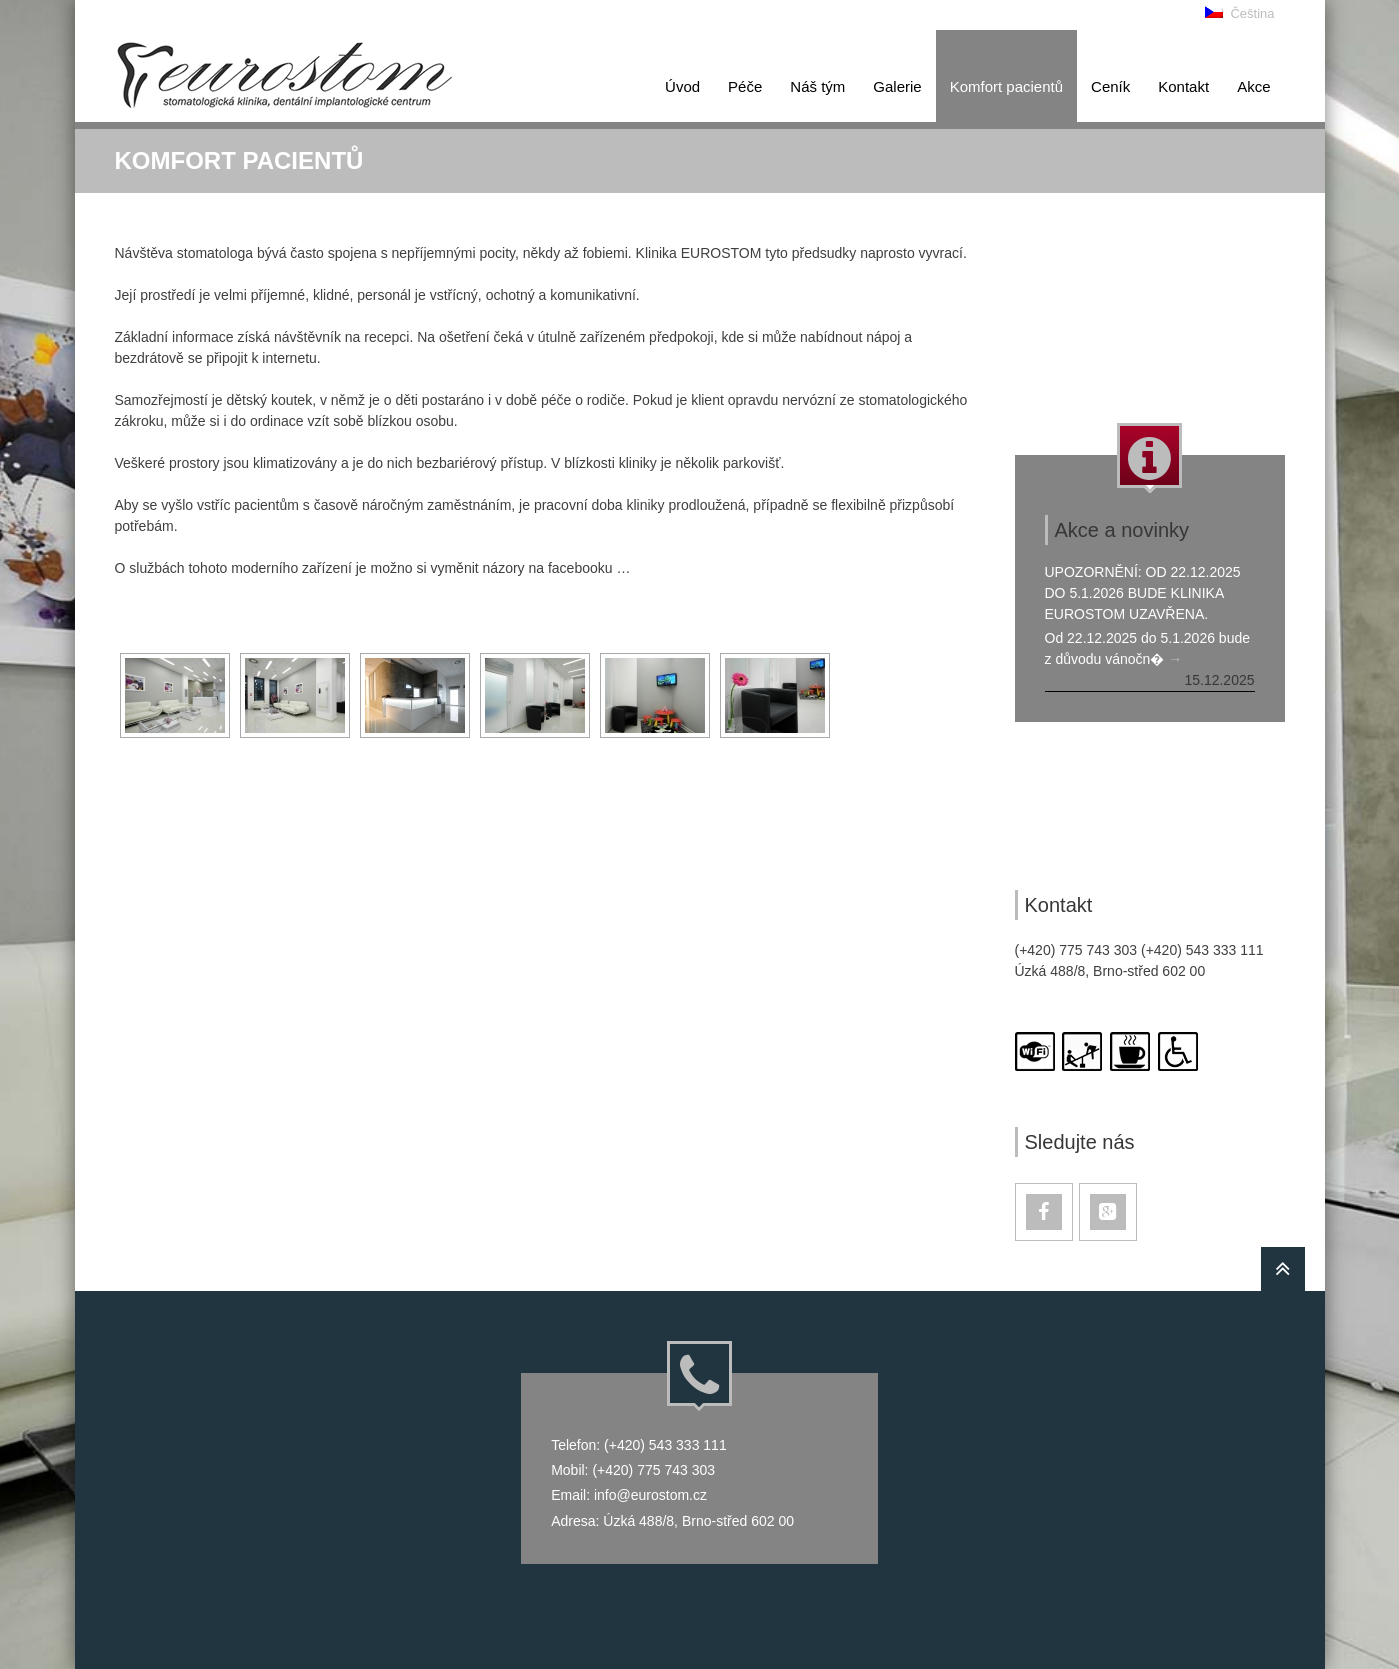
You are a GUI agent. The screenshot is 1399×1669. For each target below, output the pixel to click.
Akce (1253, 86)
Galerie (897, 86)
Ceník (1110, 86)
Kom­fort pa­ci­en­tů (1006, 86)
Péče (745, 86)
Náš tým (817, 86)
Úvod (682, 86)
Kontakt (1183, 86)
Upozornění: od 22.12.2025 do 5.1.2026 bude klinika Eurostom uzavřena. (1143, 593)
